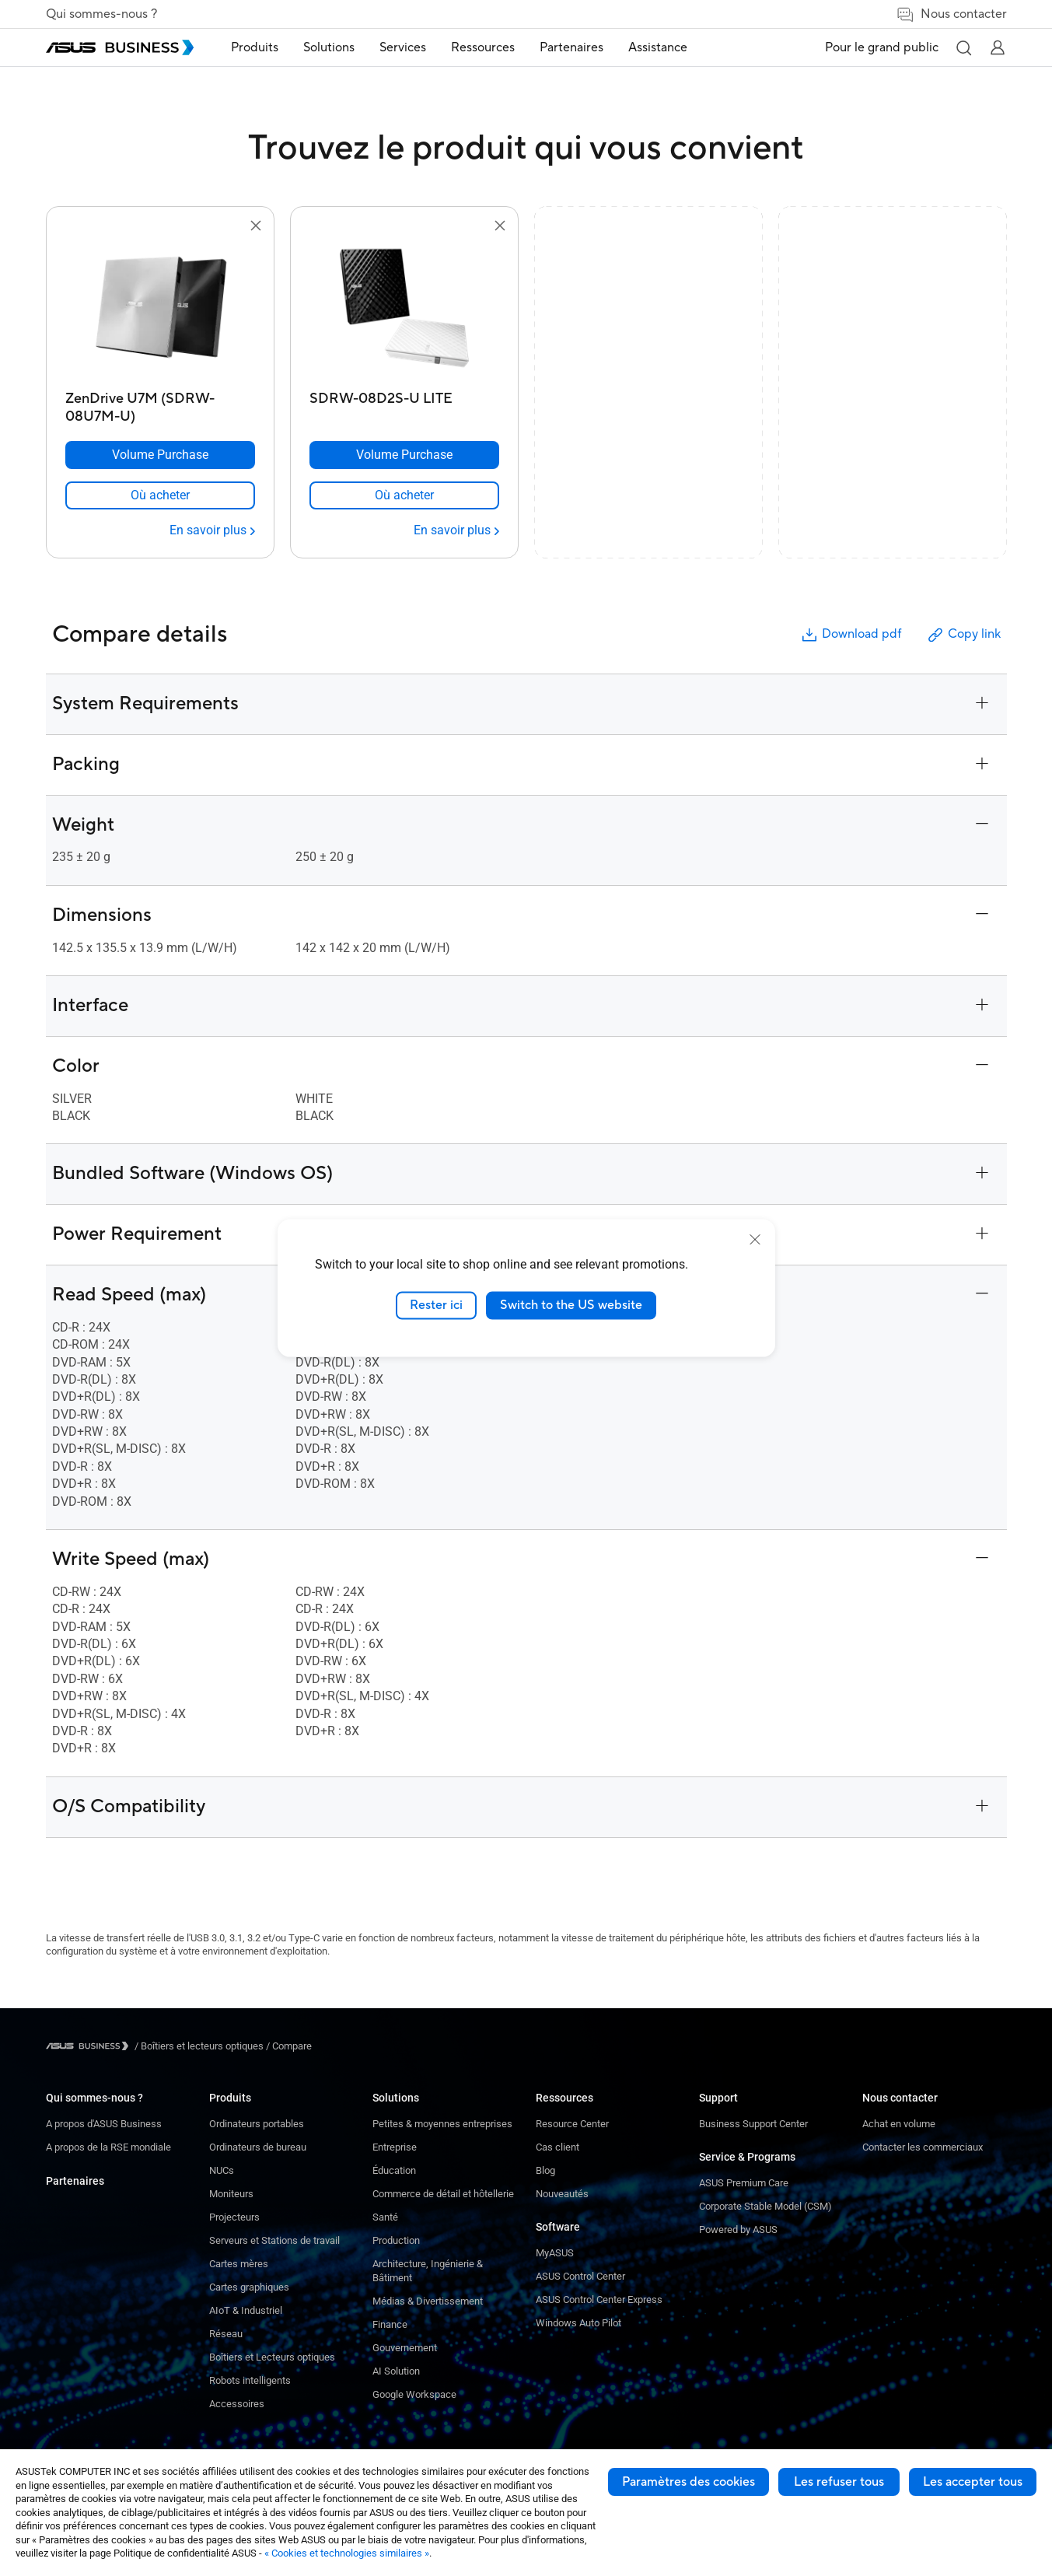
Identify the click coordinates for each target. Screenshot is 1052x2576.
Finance (389, 2324)
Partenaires (75, 2181)
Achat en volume (898, 2124)
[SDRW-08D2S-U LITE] (404, 403)
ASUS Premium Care (743, 2183)
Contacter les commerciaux (922, 2147)
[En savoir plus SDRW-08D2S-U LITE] (456, 530)
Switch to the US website (571, 1305)
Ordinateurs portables (256, 2124)
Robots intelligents (250, 2380)
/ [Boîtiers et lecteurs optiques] (199, 2046)
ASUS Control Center (580, 2276)
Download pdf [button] (850, 635)
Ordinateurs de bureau (257, 2147)
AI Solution (396, 2371)
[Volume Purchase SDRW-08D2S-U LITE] (404, 455)
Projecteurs (234, 2217)
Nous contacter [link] (951, 14)
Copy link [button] (963, 635)
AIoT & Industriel (245, 2310)
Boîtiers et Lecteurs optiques (272, 2357)
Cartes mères (238, 2264)
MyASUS (555, 2253)
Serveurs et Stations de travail (274, 2240)
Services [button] (402, 47)
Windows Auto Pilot (578, 2323)
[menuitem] (254, 48)
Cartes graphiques (249, 2287)
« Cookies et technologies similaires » (346, 2553)
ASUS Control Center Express (599, 2299)
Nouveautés (562, 2194)
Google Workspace (414, 2394)
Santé (385, 2217)
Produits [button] (254, 47)
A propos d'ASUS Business (104, 2124)
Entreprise (394, 2147)
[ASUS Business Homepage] (120, 47)
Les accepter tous (972, 2482)
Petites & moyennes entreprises (442, 2124)
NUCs (221, 2170)
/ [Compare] (288, 2046)
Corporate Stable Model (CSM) (765, 2206)
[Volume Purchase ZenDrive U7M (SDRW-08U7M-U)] (160, 455)
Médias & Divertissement (427, 2301)
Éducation (394, 2170)
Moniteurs (231, 2194)
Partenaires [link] (571, 47)
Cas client (557, 2147)
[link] (160, 495)
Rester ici (436, 1305)
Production (396, 2240)
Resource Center (572, 2124)
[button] (963, 47)
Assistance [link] (657, 47)
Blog (545, 2170)
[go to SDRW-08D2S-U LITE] (404, 309)
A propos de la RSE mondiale (108, 2147)
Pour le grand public (881, 47)
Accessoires (236, 2404)
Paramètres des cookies (688, 2482)
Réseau (226, 2334)
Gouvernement (404, 2348)
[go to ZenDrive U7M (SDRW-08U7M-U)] (160, 309)
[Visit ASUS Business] (90, 2046)
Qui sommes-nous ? (101, 14)
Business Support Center (753, 2124)
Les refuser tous (839, 2482)
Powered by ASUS (738, 2229)
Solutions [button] (329, 47)
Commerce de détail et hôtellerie (443, 2194)
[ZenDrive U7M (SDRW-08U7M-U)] (160, 403)
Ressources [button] (483, 47)
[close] (755, 1240)
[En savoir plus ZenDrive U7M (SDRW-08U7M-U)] (212, 530)
